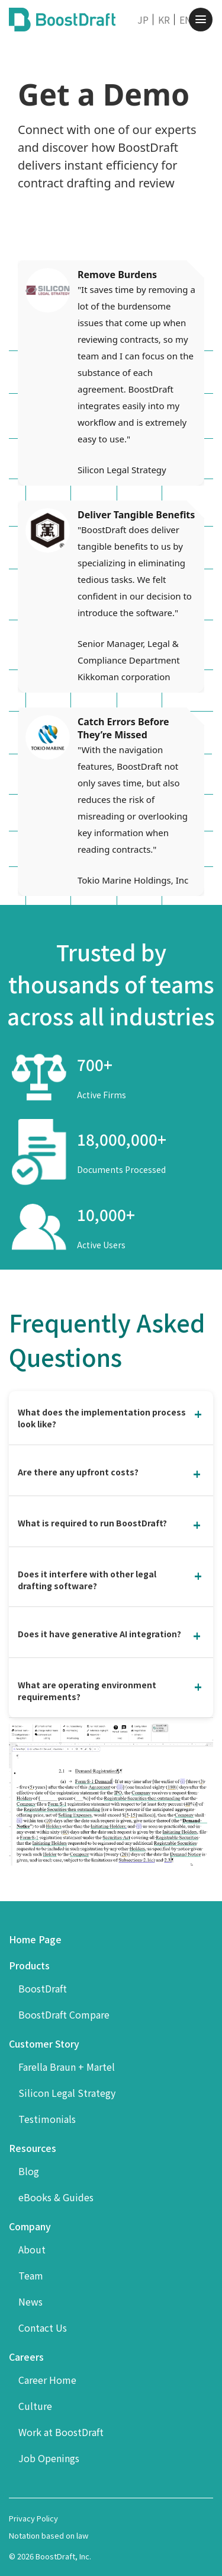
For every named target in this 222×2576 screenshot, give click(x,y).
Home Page (35, 1939)
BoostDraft (42, 1988)
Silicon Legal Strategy (66, 2093)
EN (185, 19)
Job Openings (48, 2458)
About (32, 2249)
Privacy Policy (33, 2518)
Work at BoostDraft (61, 2432)
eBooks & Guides (56, 2197)
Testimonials (47, 2119)
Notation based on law (48, 2535)
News (30, 2301)
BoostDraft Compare (64, 2014)
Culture (35, 2406)
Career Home (47, 2380)
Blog (28, 2171)
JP (143, 19)
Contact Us (42, 2327)
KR (164, 19)
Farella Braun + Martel (66, 2066)
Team (30, 2275)
